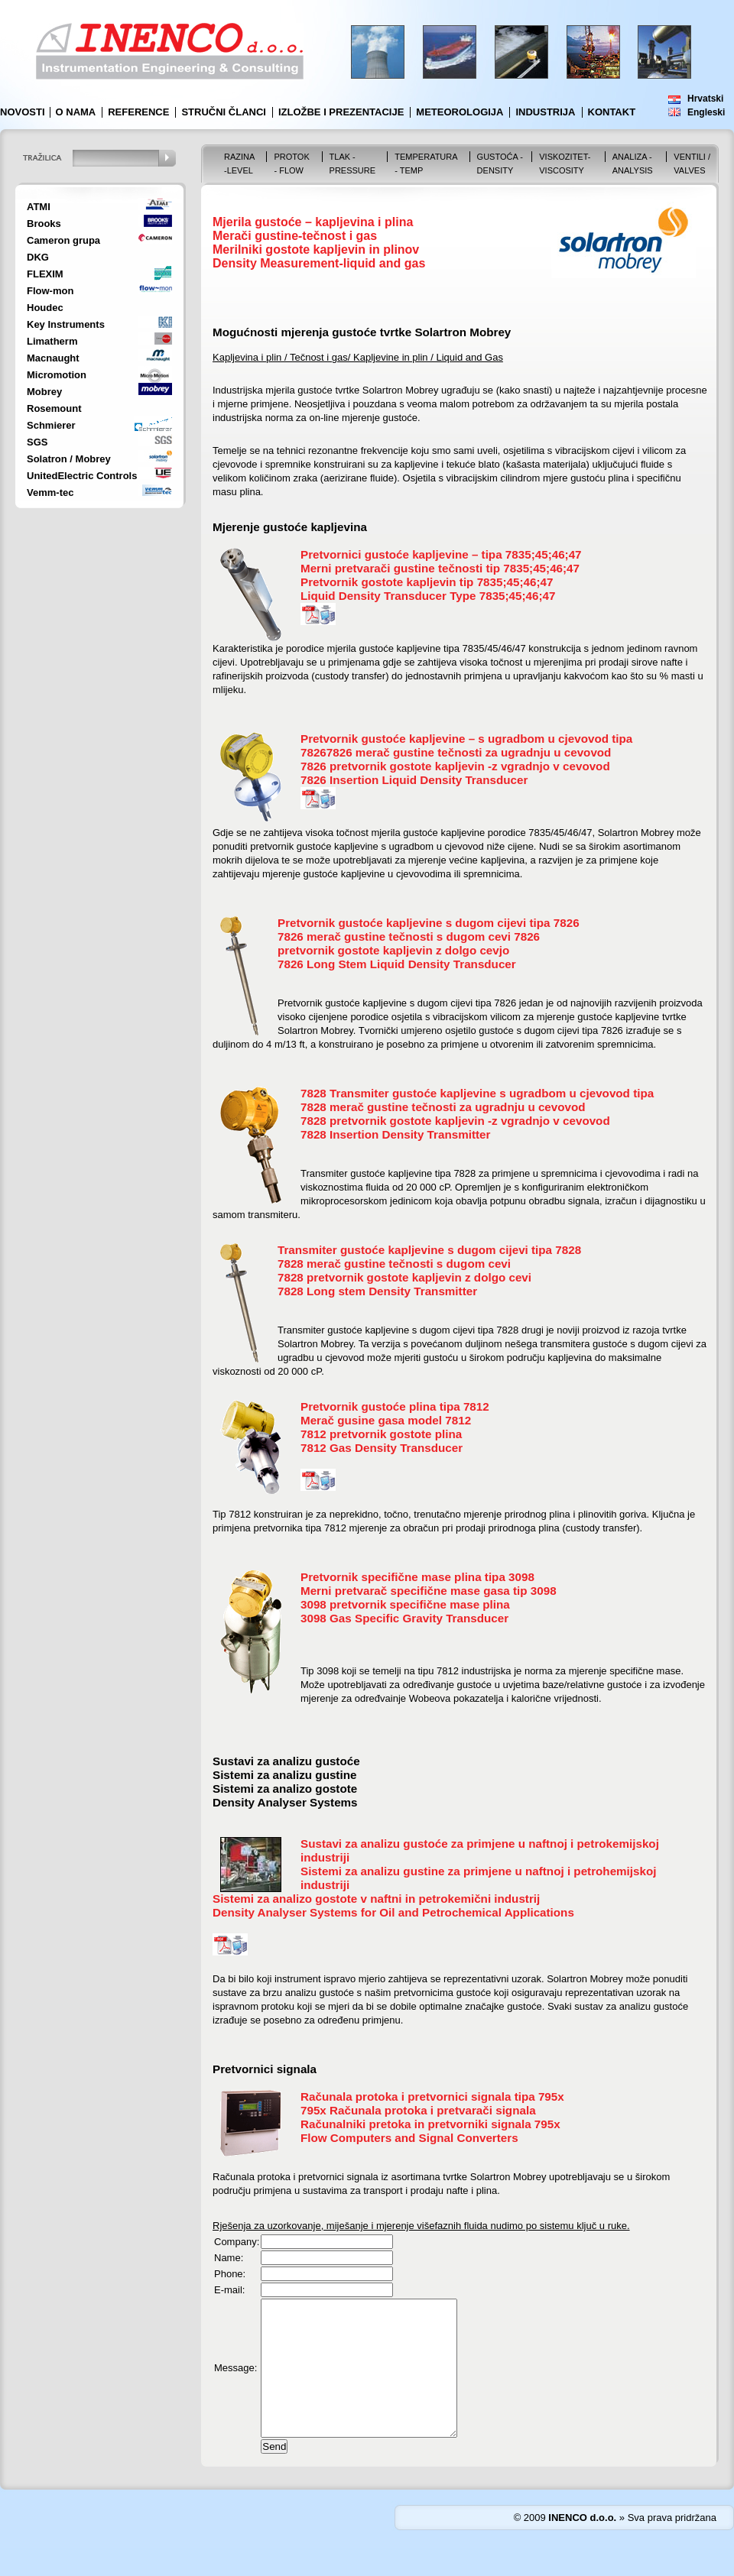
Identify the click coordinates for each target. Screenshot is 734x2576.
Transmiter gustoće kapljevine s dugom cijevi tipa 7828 (429, 1249)
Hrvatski (705, 98)
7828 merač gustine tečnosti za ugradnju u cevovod (443, 1106)
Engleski (706, 112)
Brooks (44, 223)
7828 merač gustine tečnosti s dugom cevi (394, 1263)
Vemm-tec (50, 492)
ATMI (38, 206)
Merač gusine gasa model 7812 (385, 1420)
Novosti (22, 112)
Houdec (45, 307)
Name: (228, 2257)
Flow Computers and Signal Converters (409, 2137)
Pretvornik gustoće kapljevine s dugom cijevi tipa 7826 (429, 922)
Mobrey (44, 391)
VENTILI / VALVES (692, 163)
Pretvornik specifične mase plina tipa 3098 (417, 1576)
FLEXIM (45, 274)
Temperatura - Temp (426, 163)
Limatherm (52, 341)
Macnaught (53, 358)
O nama (76, 112)
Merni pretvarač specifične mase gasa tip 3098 (428, 1590)
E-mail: (229, 2290)
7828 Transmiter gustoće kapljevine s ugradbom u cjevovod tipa (477, 1093)
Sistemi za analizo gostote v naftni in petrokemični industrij (376, 1898)
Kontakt (612, 112)
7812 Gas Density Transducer (381, 1447)
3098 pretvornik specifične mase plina (405, 1604)
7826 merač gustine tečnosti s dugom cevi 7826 (409, 936)
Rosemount (54, 408)
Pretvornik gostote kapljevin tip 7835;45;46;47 (426, 581)
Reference (138, 112)
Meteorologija (459, 112)
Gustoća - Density (500, 163)
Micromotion (56, 375)
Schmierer (51, 425)
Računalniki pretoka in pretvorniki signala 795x (430, 2124)
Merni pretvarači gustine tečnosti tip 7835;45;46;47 (440, 568)
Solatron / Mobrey (69, 459)
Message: (235, 2381)
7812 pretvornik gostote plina (381, 1433)
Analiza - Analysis (632, 163)
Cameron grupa (63, 240)
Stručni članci (223, 112)
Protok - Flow (291, 163)
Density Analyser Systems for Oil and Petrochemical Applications (393, 1912)
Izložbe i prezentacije (341, 112)
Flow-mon (50, 290)
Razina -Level (239, 163)
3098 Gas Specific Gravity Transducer (404, 1618)
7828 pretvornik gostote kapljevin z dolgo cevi (404, 1277)
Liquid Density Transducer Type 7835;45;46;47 (427, 595)
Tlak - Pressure (353, 163)
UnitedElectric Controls (82, 475)
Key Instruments (66, 324)
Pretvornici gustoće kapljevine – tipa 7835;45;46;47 (441, 554)
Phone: (229, 2274)
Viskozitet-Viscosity (564, 163)
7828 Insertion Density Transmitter (395, 1134)
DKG (38, 257)
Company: (236, 2241)
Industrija (545, 112)
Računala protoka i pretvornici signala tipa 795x (432, 2096)
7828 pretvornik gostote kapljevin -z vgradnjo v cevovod (455, 1120)
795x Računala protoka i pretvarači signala (418, 2110)
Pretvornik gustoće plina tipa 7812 (394, 1406)
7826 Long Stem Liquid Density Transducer (397, 963)
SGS (37, 442)
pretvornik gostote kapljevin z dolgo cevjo (393, 950)
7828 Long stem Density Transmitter (377, 1291)
